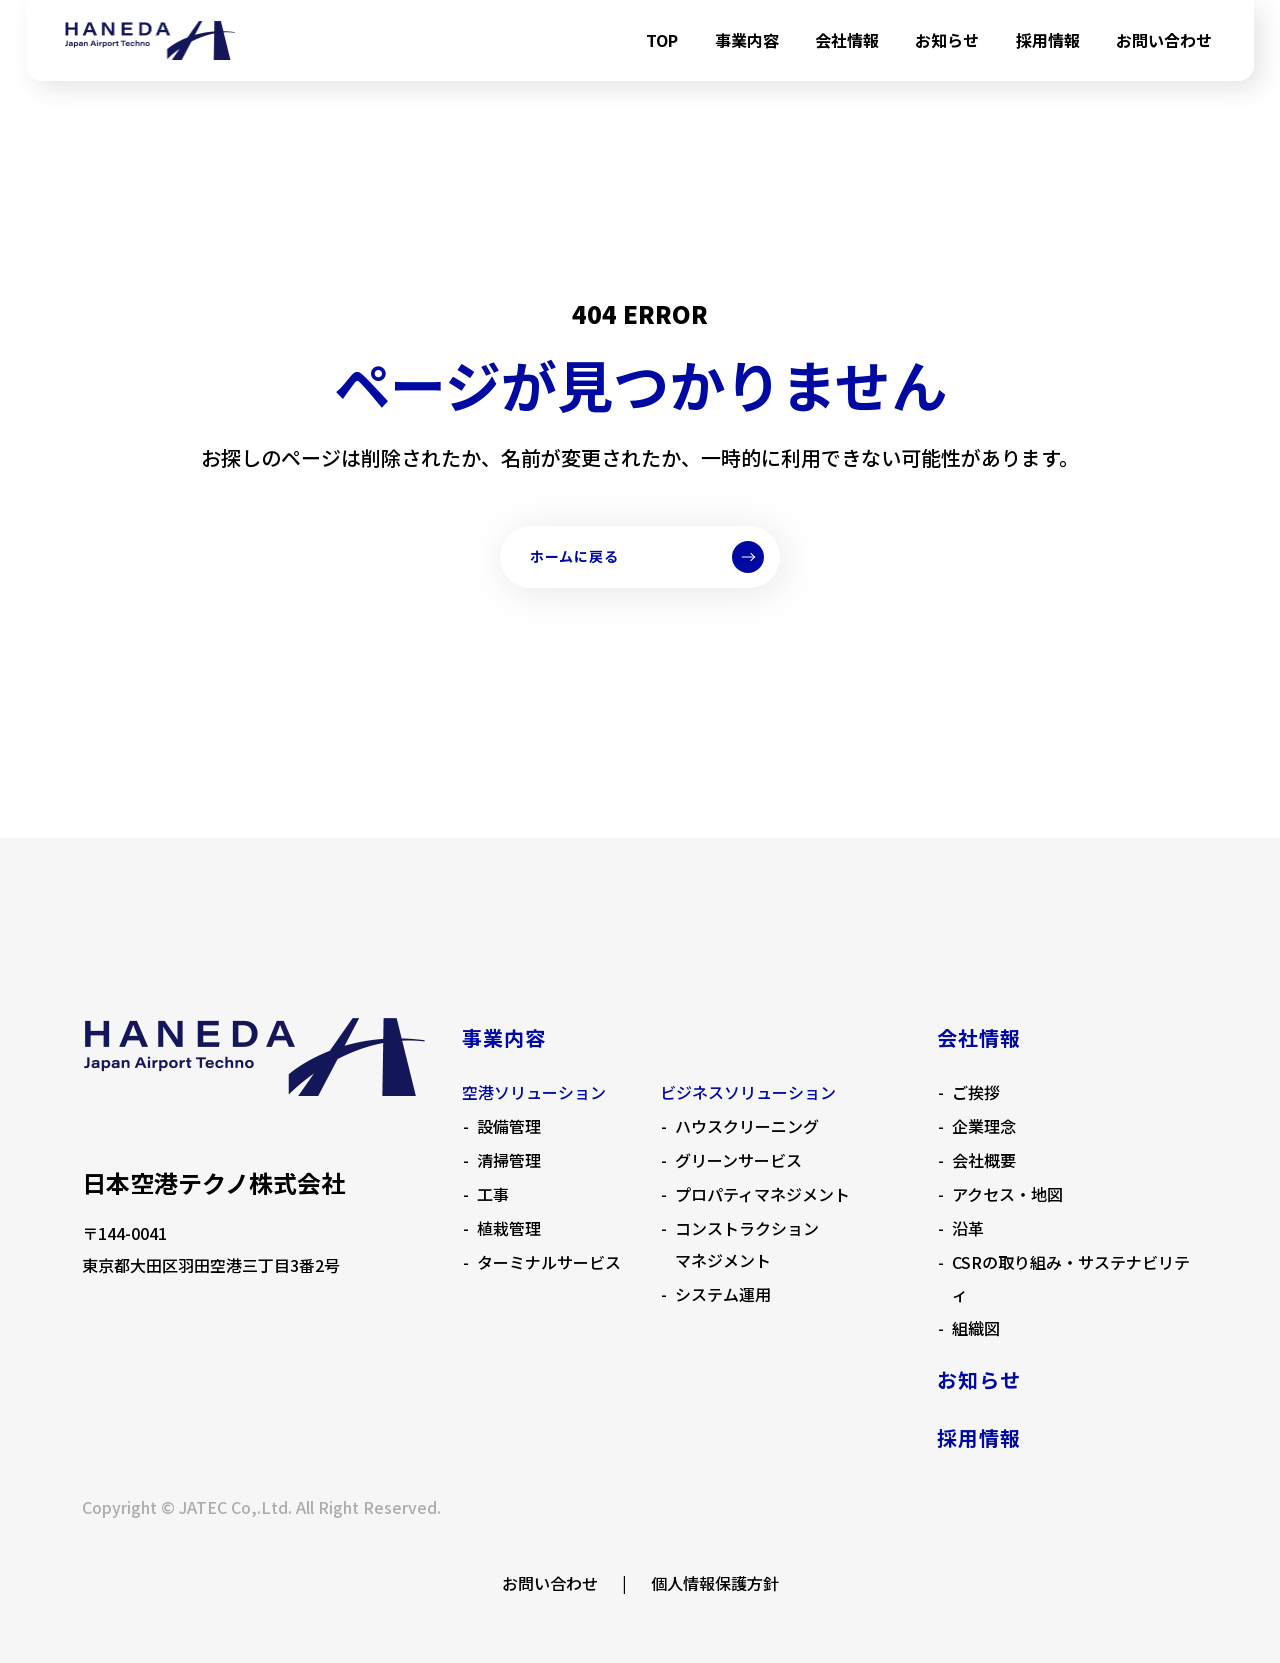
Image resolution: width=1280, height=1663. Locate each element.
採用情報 (1048, 40)
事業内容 (747, 40)
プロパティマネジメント (762, 1194)
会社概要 (984, 1160)
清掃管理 (509, 1160)
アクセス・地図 (1007, 1194)
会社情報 (847, 40)
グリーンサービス (738, 1160)
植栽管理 (509, 1228)
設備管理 (509, 1126)
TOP (662, 40)
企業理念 (984, 1126)
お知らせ (947, 40)
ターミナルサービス (549, 1262)
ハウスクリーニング (747, 1126)
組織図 (976, 1328)
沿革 (968, 1228)
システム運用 (723, 1294)
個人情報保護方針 (715, 1583)
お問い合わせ (1164, 40)
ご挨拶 (976, 1092)
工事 (493, 1194)
